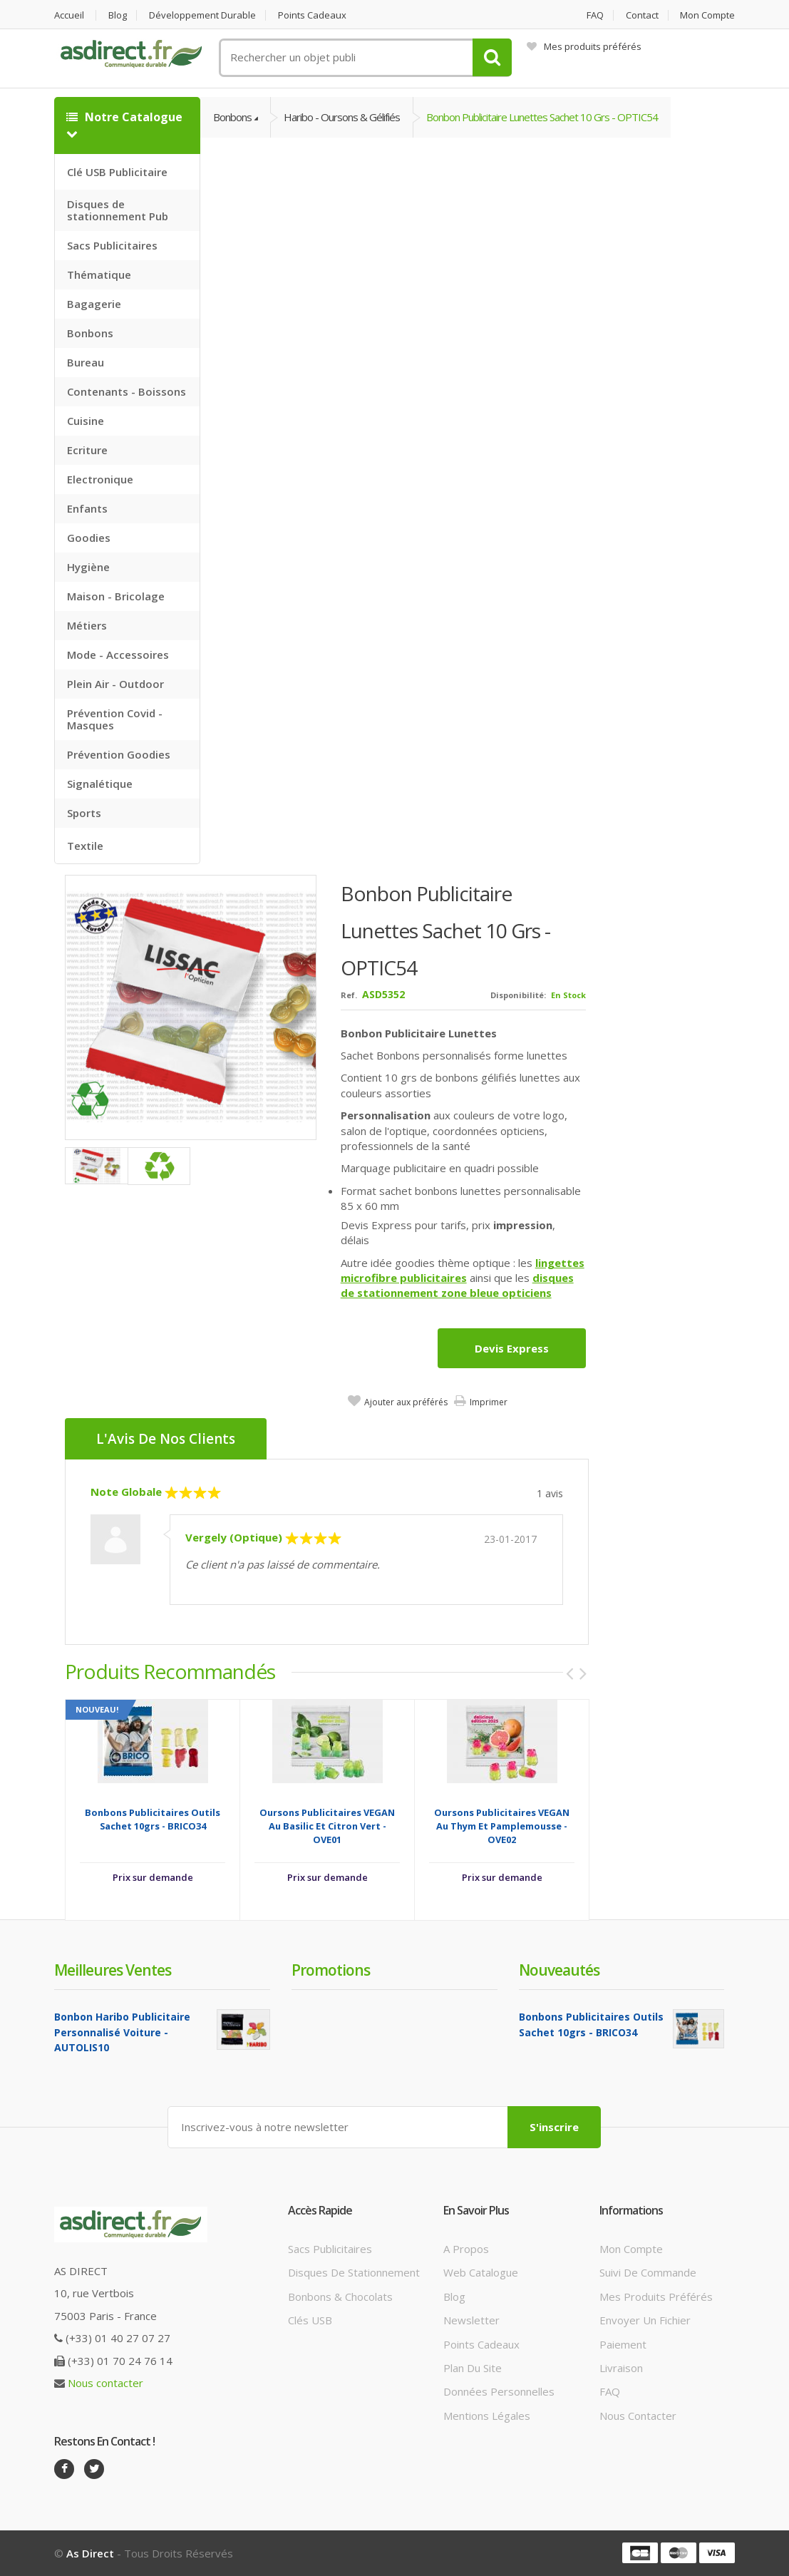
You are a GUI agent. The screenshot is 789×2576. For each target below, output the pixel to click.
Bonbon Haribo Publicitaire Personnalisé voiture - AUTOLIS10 (122, 2032)
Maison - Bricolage (116, 596)
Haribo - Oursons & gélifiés (342, 117)
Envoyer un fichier (645, 2320)
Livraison (621, 2368)
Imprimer (488, 1402)
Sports (84, 813)
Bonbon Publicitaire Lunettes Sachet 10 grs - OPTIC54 (542, 117)
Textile (85, 845)
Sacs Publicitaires (112, 245)
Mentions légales (486, 2415)
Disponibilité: (518, 995)
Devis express (512, 1348)
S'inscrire (554, 2127)
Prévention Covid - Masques (115, 719)
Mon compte (707, 15)
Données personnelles (499, 2391)
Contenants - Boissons (126, 391)
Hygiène (88, 567)
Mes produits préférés (584, 46)
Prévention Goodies (118, 754)
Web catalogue (480, 2272)
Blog (117, 15)
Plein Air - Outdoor (115, 684)
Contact (642, 15)
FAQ (595, 15)
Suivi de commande (647, 2272)
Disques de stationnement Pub (117, 210)
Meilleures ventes (112, 1970)
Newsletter (471, 2320)
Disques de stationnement (354, 2272)
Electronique (100, 479)
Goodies (88, 537)
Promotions (331, 1970)
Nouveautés (559, 1970)
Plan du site (472, 2368)
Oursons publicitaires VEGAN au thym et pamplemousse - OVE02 (501, 1826)
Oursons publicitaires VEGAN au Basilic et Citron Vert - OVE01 (327, 1826)
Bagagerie (94, 304)
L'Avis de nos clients (165, 1439)
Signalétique (100, 783)
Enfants (87, 508)
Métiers (87, 625)
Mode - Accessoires (118, 654)
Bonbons (90, 333)
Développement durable (202, 15)
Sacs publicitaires (330, 2249)
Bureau (85, 362)
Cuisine (85, 421)
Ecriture (87, 450)
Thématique (99, 274)
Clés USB (310, 2320)
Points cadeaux (312, 15)
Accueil (69, 15)
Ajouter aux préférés (406, 1402)
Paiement (622, 2344)
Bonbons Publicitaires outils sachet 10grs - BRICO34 (152, 1819)
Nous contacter (105, 2383)
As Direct (90, 2553)
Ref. (349, 995)
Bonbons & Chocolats (340, 2296)
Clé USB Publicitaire (117, 172)
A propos (466, 2249)
